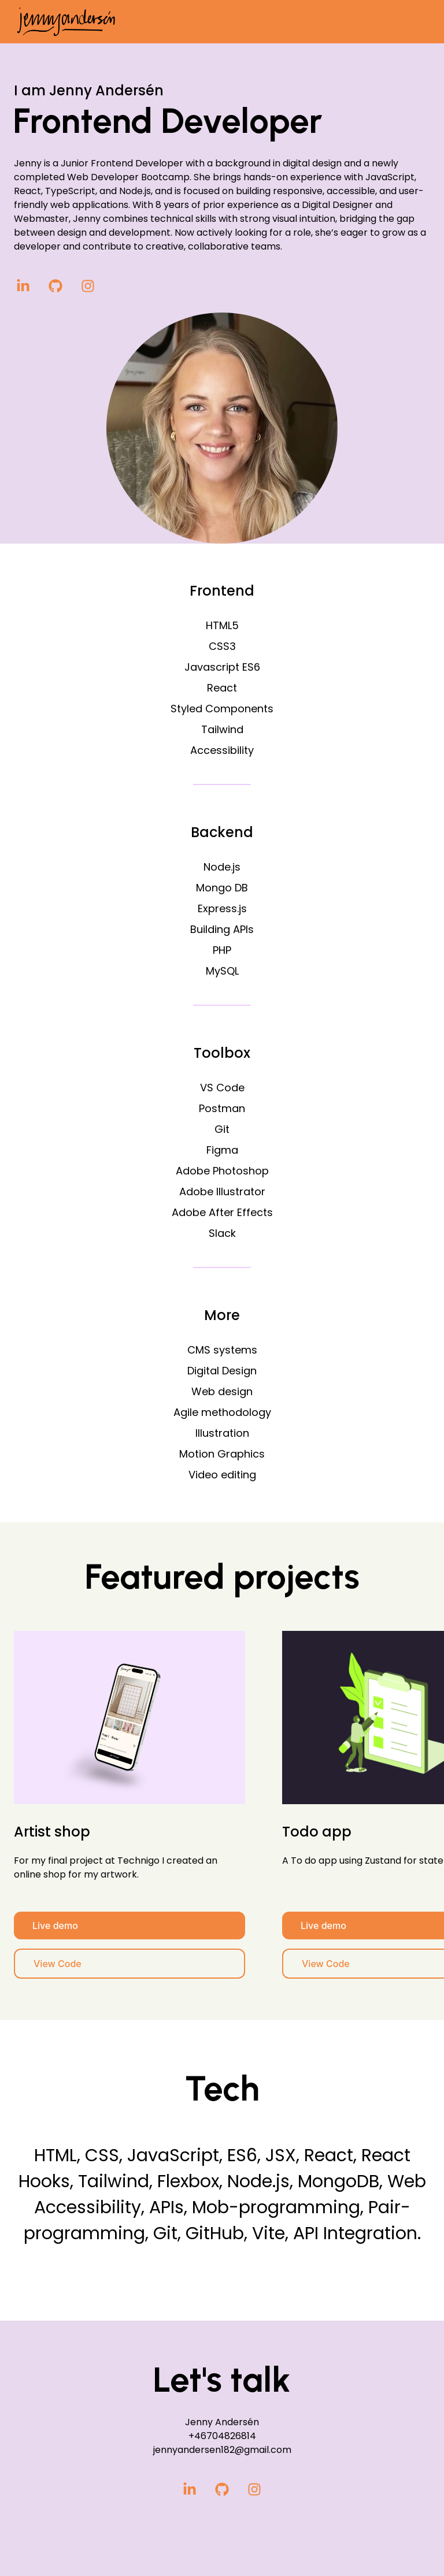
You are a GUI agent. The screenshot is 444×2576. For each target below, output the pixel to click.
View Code (58, 1963)
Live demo (55, 1925)
